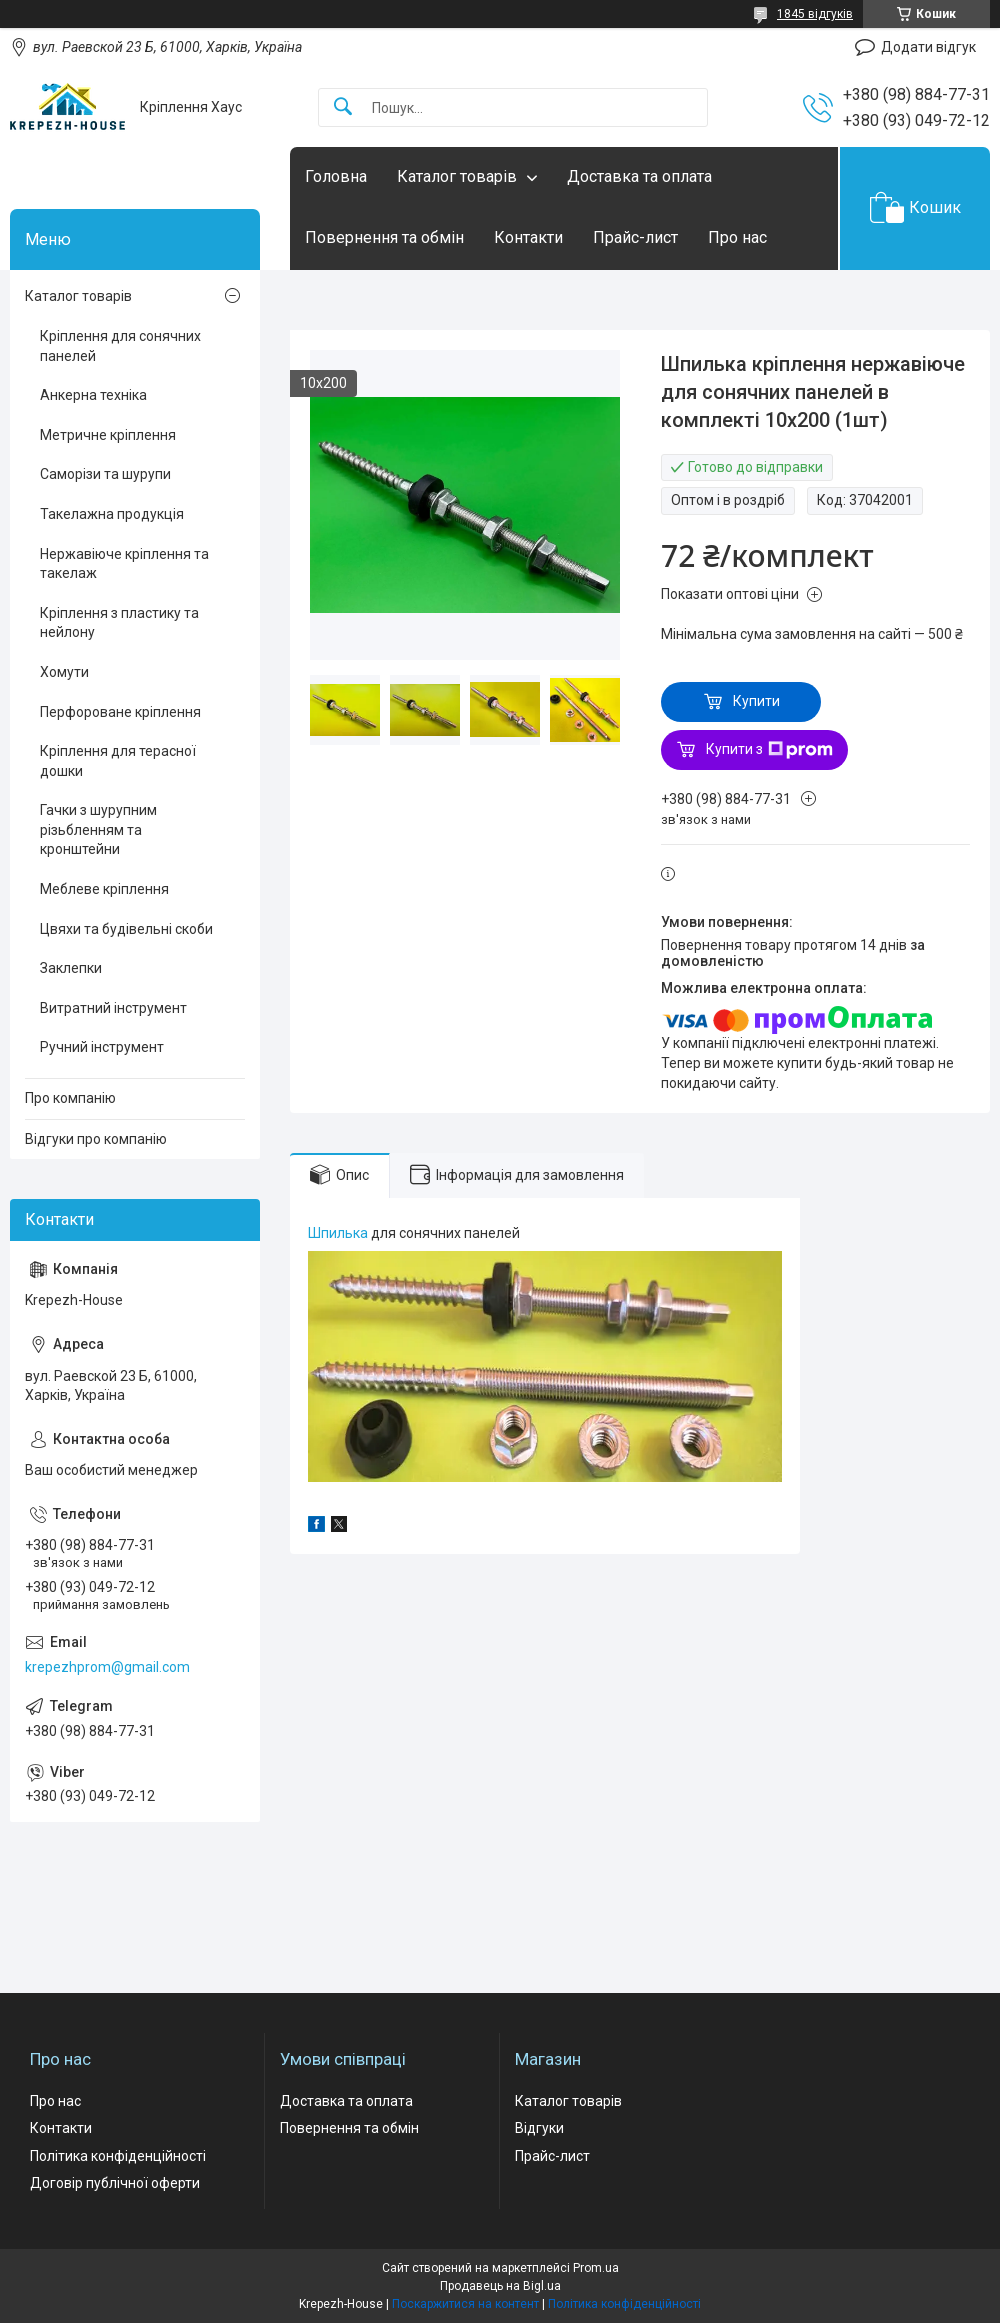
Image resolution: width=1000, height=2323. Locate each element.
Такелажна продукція (112, 514)
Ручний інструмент (102, 1047)
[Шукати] (343, 107)
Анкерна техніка (93, 395)
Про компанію (70, 1098)
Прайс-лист (635, 237)
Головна (336, 176)
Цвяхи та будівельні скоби (126, 929)
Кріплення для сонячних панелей (120, 346)
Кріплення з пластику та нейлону (119, 623)
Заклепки (71, 968)
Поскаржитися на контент (465, 2304)
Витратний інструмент (113, 1008)
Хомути (64, 672)
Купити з (769, 750)
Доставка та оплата (639, 176)
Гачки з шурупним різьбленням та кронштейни (98, 829)
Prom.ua (596, 2268)
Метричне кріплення (108, 435)
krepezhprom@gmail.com (107, 1667)
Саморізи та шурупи (105, 474)
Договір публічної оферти (115, 2183)
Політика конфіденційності (118, 2156)
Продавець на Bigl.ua (500, 2286)
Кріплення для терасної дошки (118, 761)
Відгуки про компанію (96, 1139)
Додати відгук (928, 47)
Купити (756, 701)
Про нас (737, 237)
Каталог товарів (457, 176)
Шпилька (338, 1233)
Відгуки (539, 2128)
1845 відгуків (815, 14)
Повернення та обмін (384, 237)
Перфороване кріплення (120, 712)
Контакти (528, 237)
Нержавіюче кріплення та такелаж (124, 564)
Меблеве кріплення (104, 889)
